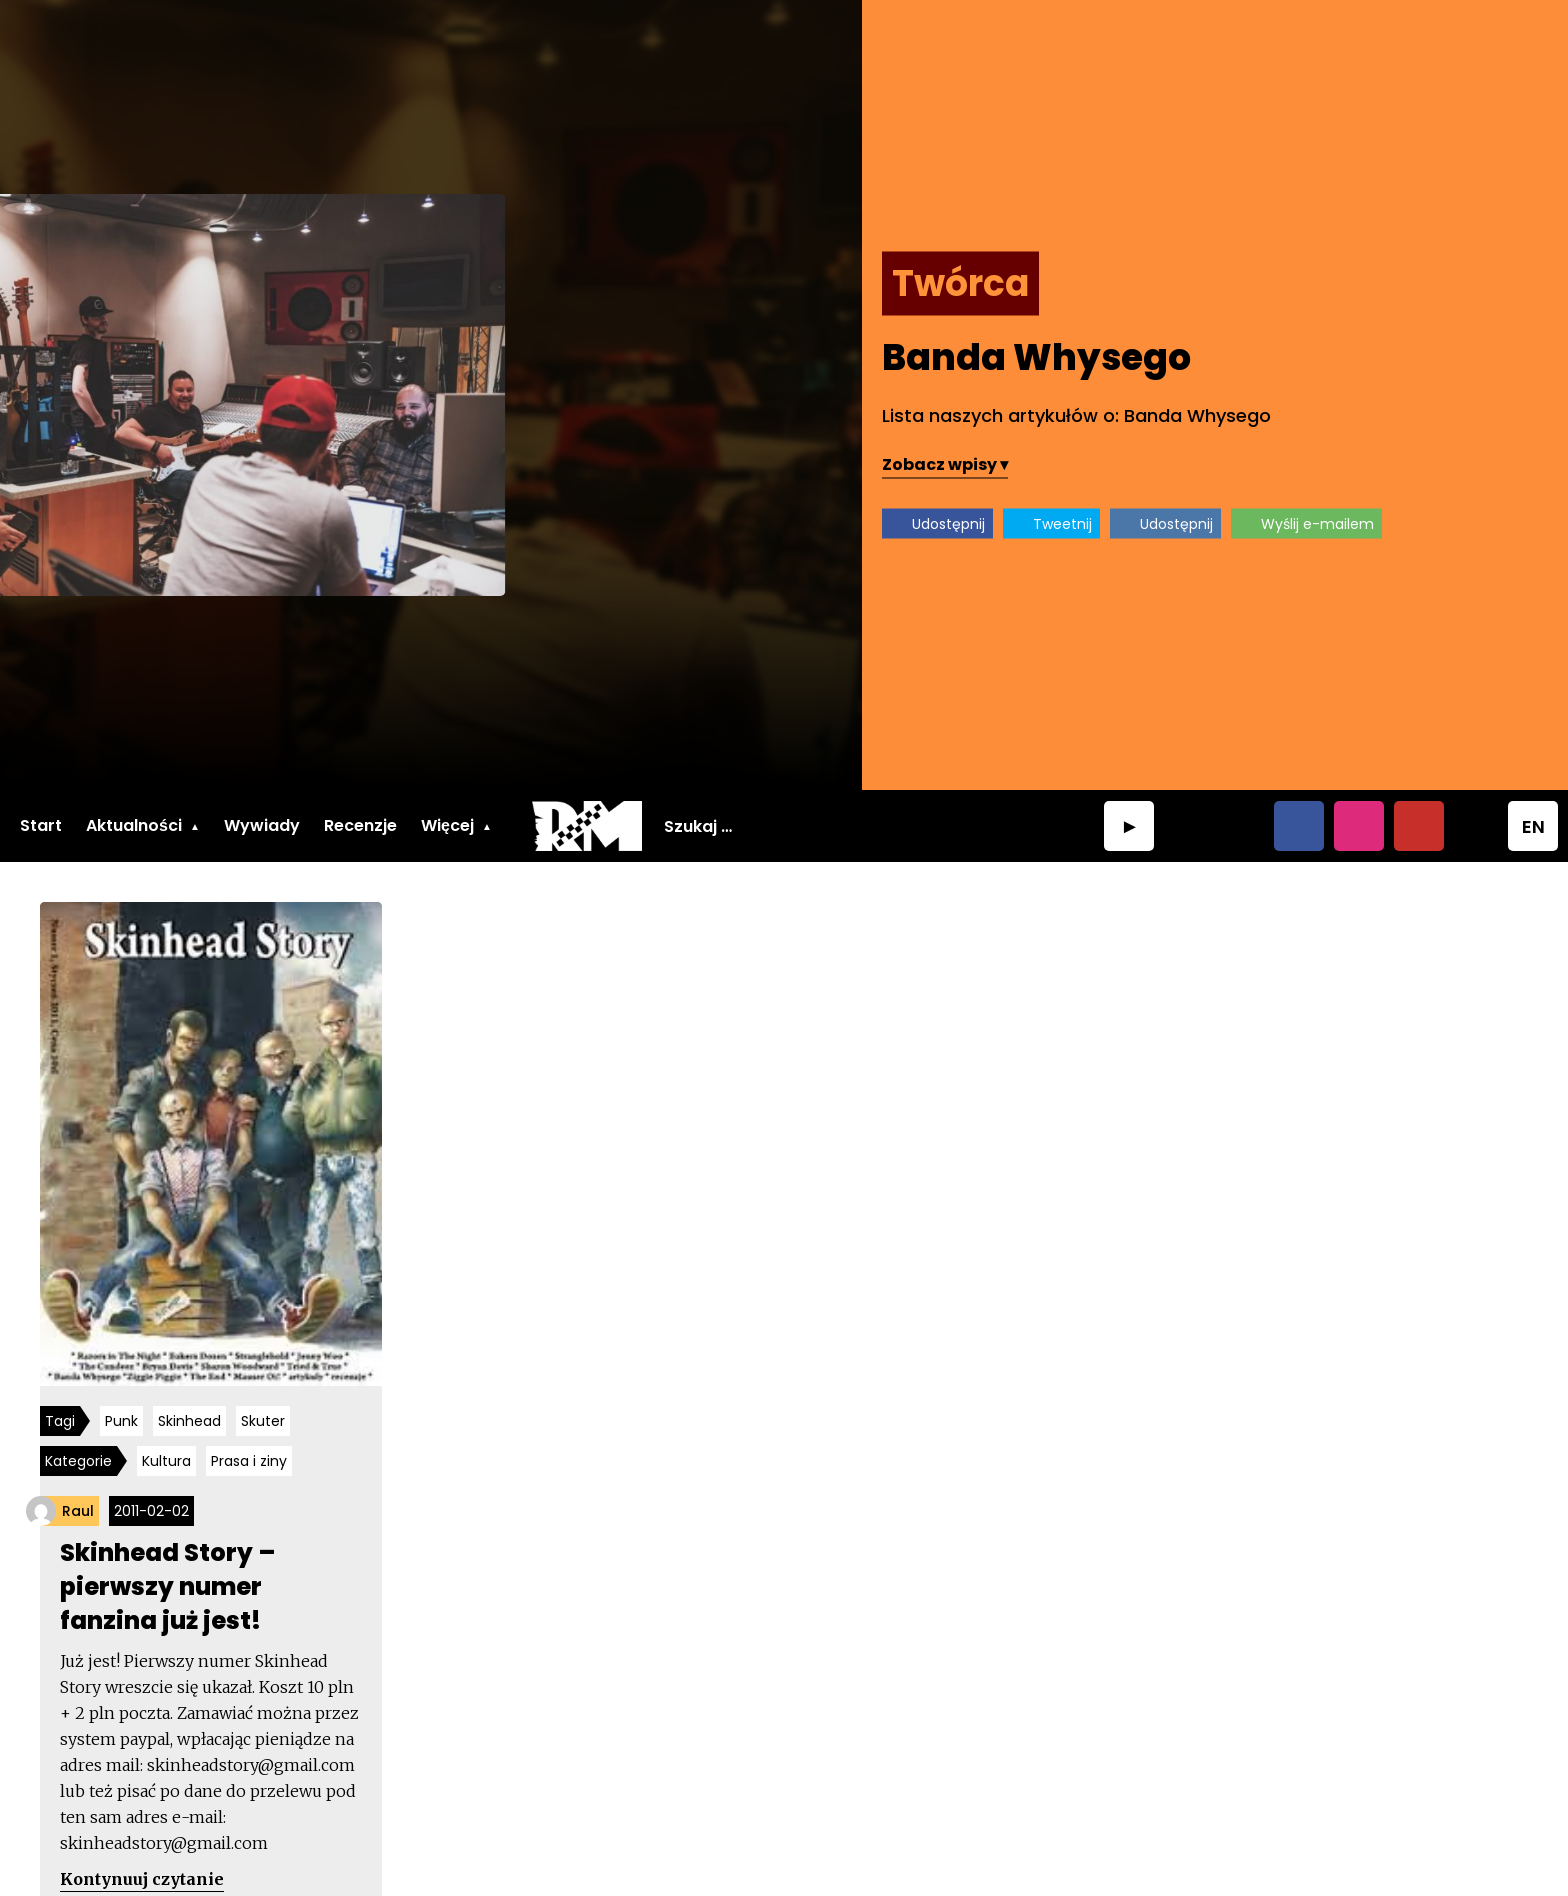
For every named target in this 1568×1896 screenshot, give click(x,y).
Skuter (263, 1421)
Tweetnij (1062, 524)
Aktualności (134, 825)
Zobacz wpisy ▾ (945, 464)
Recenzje (360, 825)
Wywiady (262, 825)
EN (1533, 826)
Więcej (447, 825)
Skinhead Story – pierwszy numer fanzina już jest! (167, 1586)
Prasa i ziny (249, 1461)
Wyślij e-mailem (1317, 524)
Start (41, 825)
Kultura (166, 1461)
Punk (121, 1421)
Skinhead (189, 1421)
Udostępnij (948, 524)
